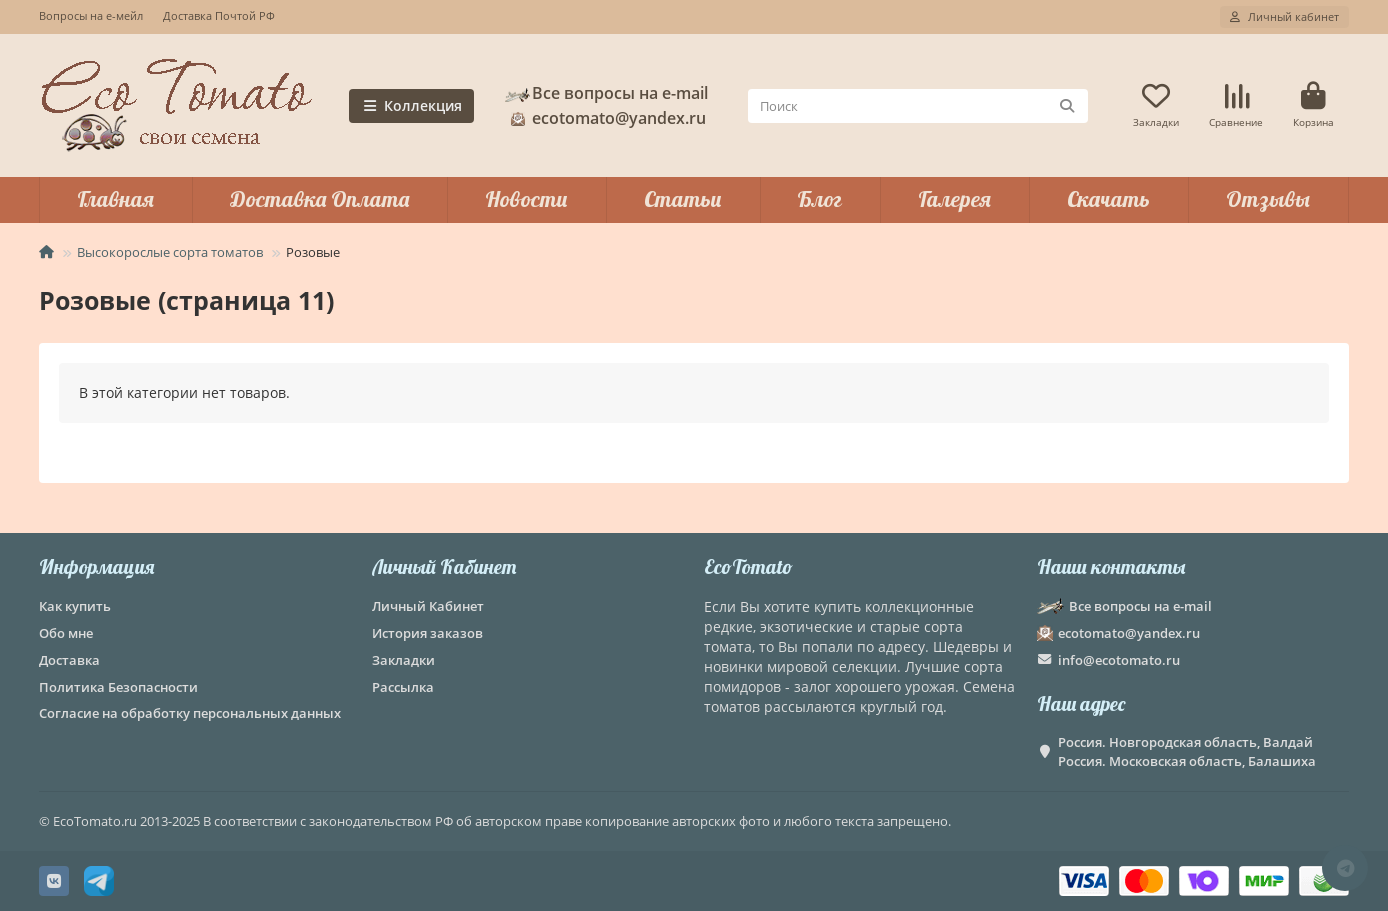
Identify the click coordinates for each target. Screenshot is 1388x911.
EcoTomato (748, 566)
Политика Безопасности (118, 687)
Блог (819, 199)
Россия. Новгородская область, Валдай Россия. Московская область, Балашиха (1187, 751)
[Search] (918, 106)
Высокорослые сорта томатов (170, 252)
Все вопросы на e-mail (606, 93)
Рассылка (403, 687)
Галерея (954, 199)
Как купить (75, 606)
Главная (115, 199)
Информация (96, 566)
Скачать (1108, 199)
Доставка (69, 660)
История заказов (427, 633)
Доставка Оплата (319, 199)
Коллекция (411, 105)
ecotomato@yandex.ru (605, 118)
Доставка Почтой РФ (219, 15)
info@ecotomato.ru (1119, 660)
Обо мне (66, 633)
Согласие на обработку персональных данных (190, 713)
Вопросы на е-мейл (91, 15)
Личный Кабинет (444, 566)
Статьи (683, 199)
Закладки (403, 660)
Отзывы (1268, 199)
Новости (526, 199)
